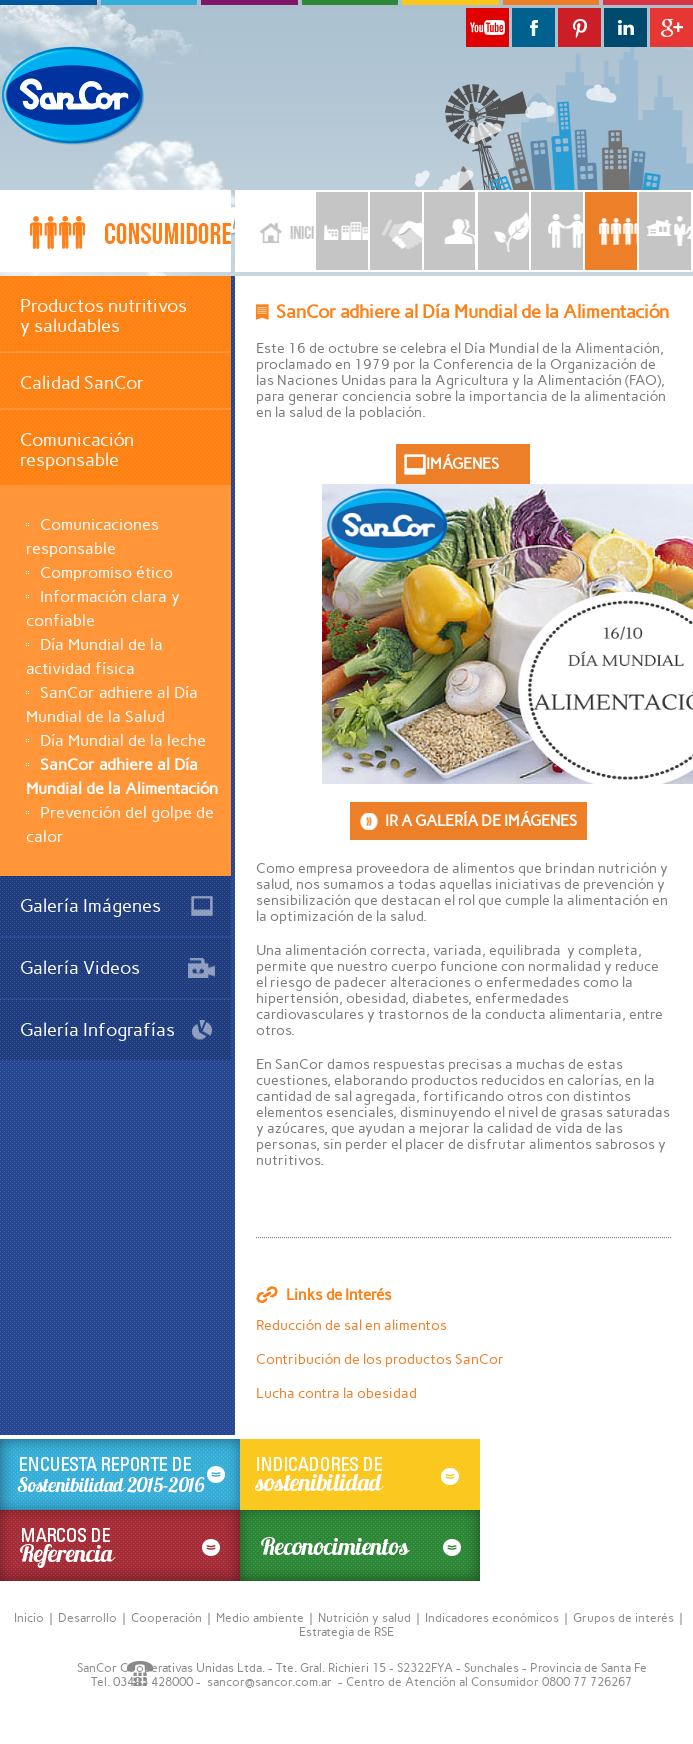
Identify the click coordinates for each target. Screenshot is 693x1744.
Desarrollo (87, 1618)
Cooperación (166, 1618)
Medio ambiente (260, 1618)
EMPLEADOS (450, 231)
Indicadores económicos (492, 1618)
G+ (671, 27)
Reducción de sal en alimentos (351, 1325)
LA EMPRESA (342, 231)
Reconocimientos (360, 1545)
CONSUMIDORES (611, 231)
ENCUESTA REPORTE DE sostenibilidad (120, 1474)
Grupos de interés (623, 1618)
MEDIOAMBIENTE (504, 231)
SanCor (90, 95)
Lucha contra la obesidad (336, 1393)
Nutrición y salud (364, 1618)
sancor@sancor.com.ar (269, 1682)
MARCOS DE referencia (120, 1545)
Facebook (533, 27)
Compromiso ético (106, 572)
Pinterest (579, 27)
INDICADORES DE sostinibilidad (360, 1474)
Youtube (487, 27)
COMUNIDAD (665, 231)
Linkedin (625, 27)
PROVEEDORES (396, 231)
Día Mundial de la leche (123, 740)
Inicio (274, 231)
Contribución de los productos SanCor (380, 1359)
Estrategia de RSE (346, 1632)
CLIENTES (557, 231)
